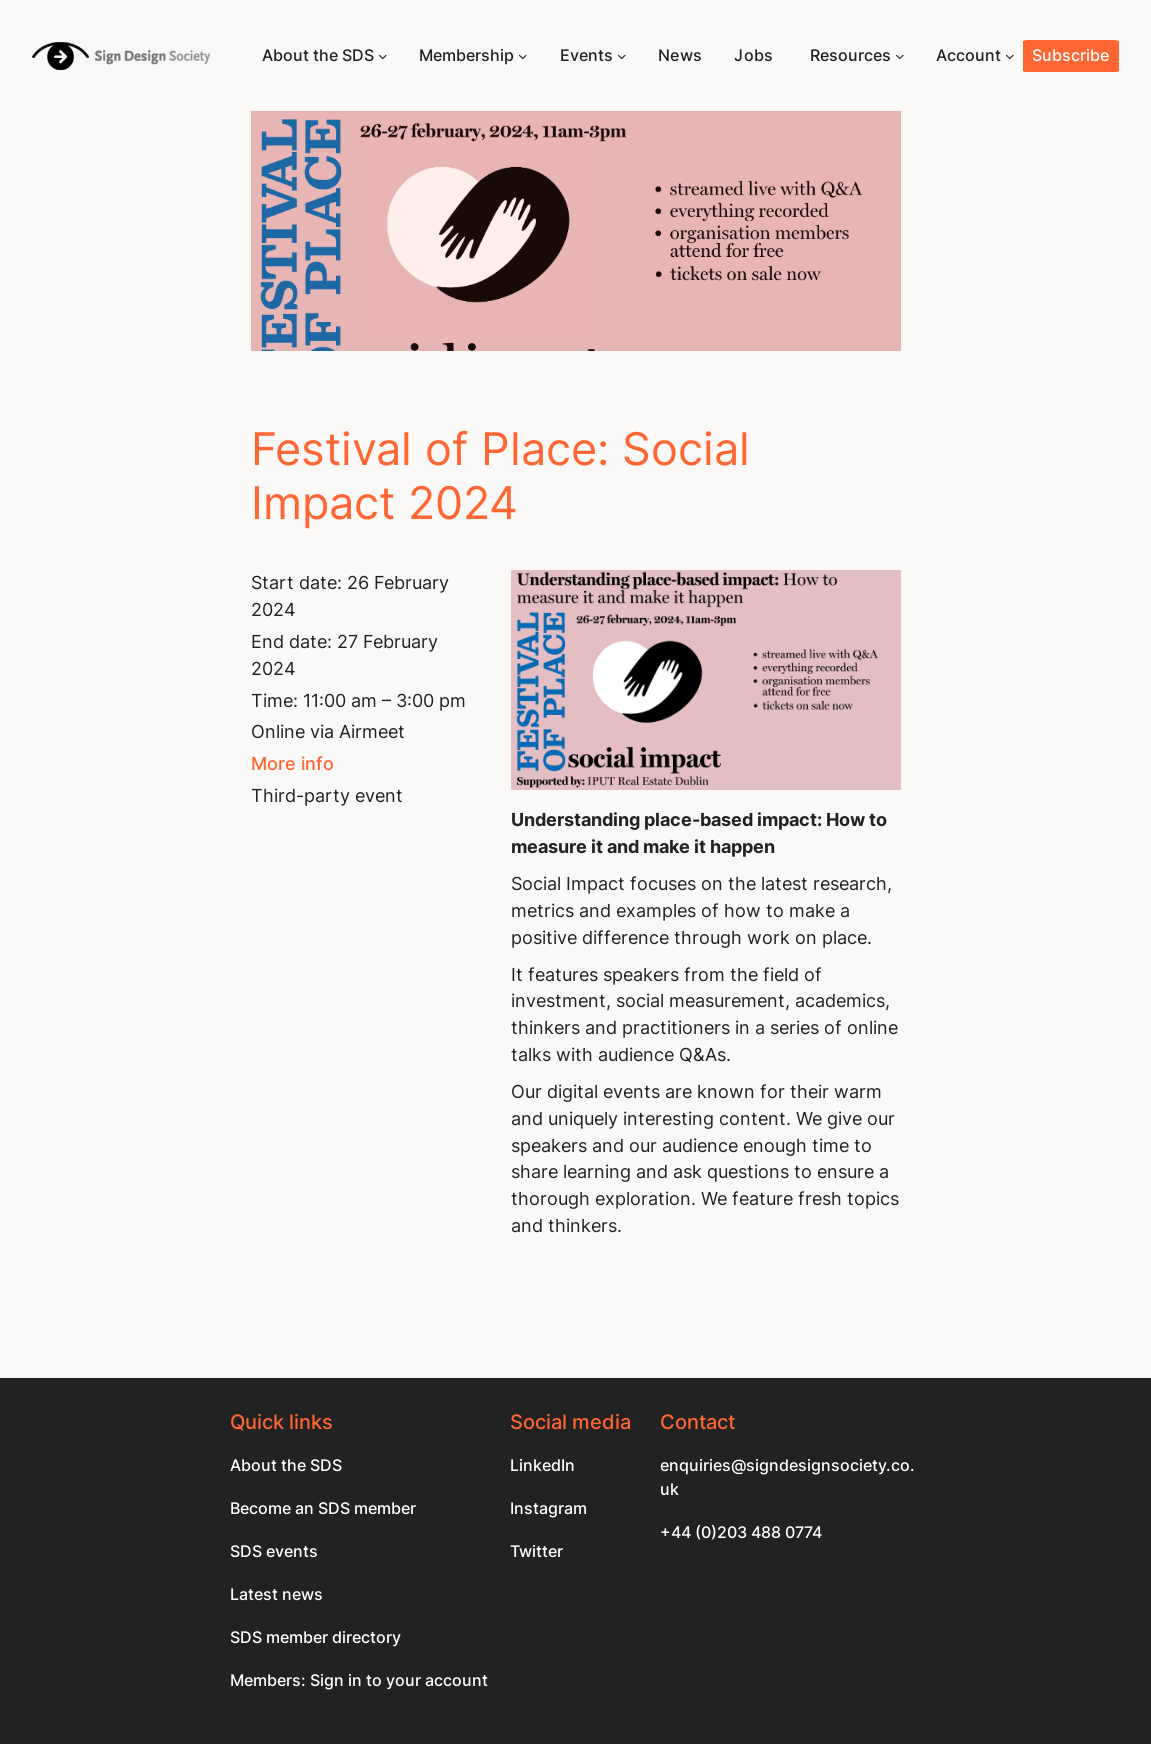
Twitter (536, 1551)
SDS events (274, 1551)
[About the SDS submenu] (383, 56)
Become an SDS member (323, 1508)
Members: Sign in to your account (359, 1680)
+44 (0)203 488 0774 (741, 1532)
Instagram (548, 1508)
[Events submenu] (622, 56)
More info (292, 763)
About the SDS (286, 1465)
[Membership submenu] (523, 56)
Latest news (276, 1594)
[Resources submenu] (900, 56)
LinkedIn (542, 1465)
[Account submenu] (1010, 56)
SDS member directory (315, 1637)
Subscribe (1070, 55)
